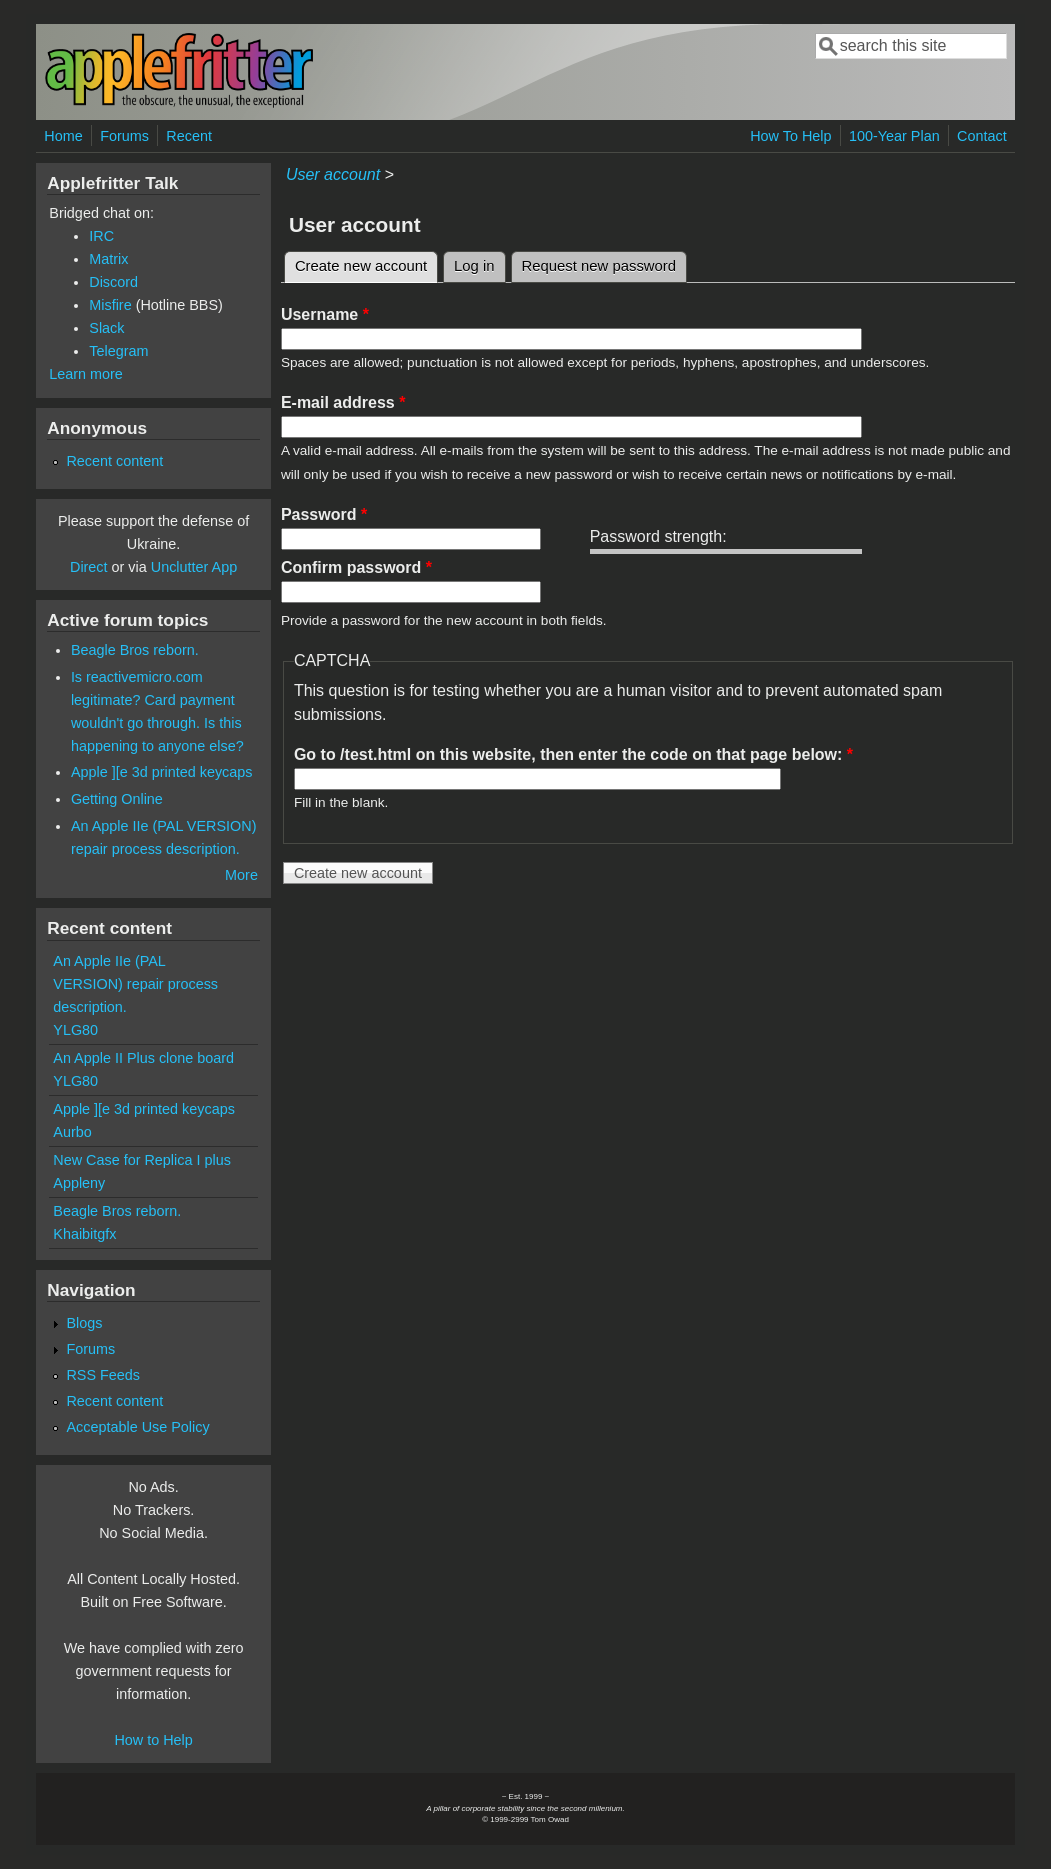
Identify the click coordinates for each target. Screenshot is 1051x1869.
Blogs (84, 1323)
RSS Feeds (103, 1375)
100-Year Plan (894, 136)
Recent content (114, 461)
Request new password (599, 266)
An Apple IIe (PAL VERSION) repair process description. (135, 984)
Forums (124, 136)
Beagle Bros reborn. (135, 650)
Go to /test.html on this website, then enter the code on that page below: (573, 754)
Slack (106, 328)
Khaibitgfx (84, 1234)
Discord (113, 282)
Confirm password (356, 567)
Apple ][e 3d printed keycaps (162, 772)
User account (333, 174)
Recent (189, 136)
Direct (89, 567)
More (241, 875)
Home (63, 136)
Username (325, 314)
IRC (101, 236)
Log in (474, 266)
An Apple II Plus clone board (143, 1058)
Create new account (366, 263)
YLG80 (75, 1030)
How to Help (153, 1740)
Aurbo (72, 1132)
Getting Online (117, 799)
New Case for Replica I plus (142, 1160)
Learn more (86, 374)
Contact (982, 136)
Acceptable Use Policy (137, 1427)
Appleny (79, 1183)
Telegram (118, 351)
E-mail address (343, 402)
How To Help (790, 136)
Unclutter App (194, 567)
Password (324, 514)
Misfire (110, 305)
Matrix (108, 259)
